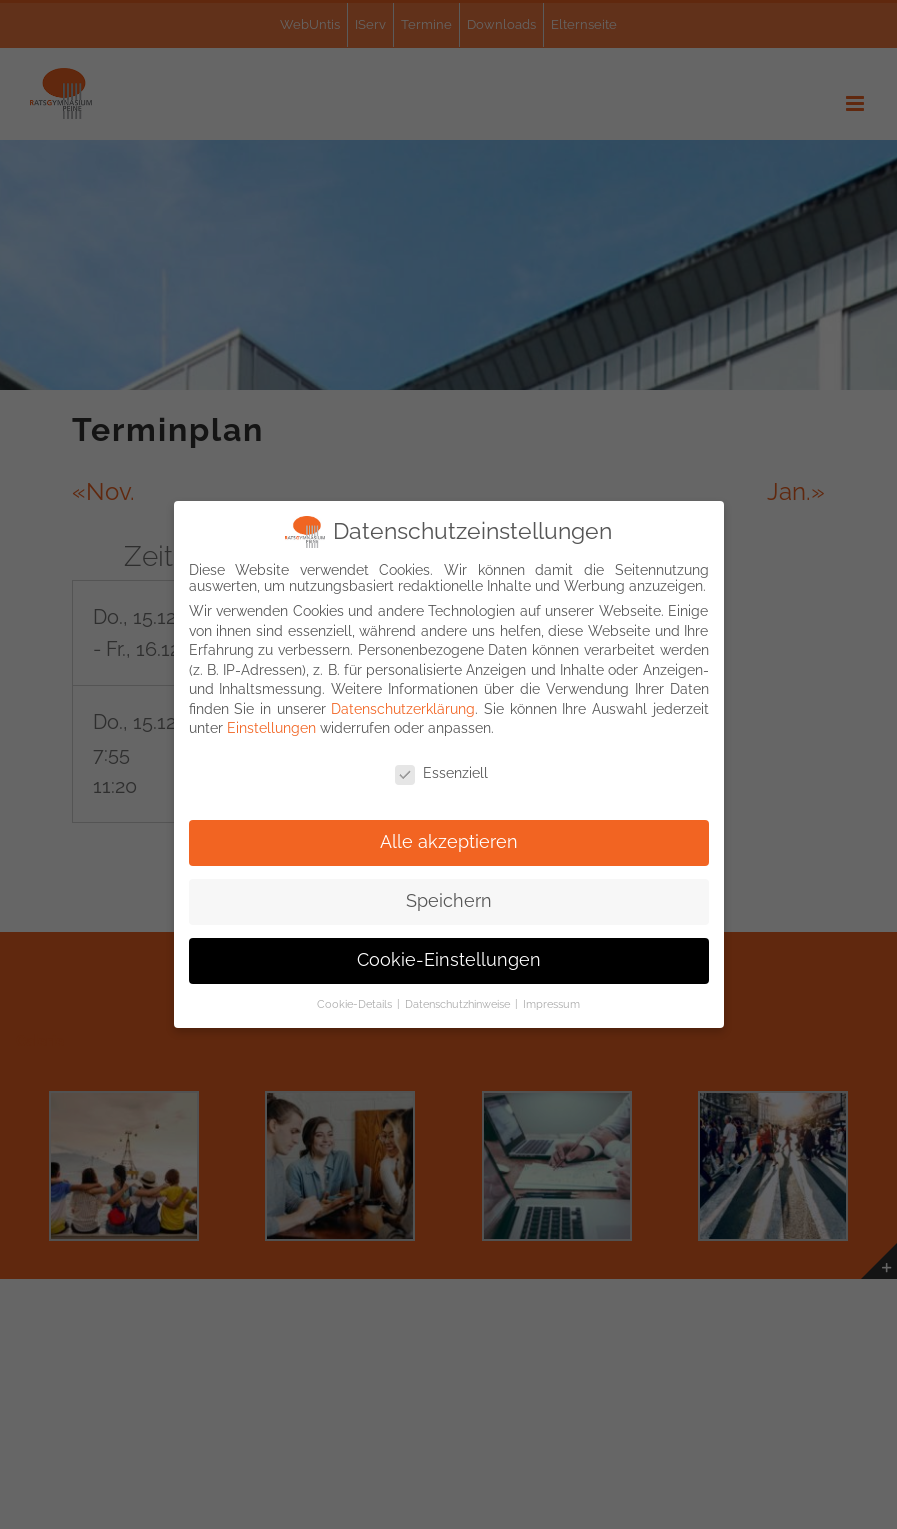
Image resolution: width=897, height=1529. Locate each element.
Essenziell (441, 773)
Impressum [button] (551, 1004)
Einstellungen (271, 728)
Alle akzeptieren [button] (449, 842)
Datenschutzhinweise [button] (459, 1004)
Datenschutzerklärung (403, 709)
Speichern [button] (449, 901)
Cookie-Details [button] (356, 1004)
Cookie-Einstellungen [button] (449, 960)
